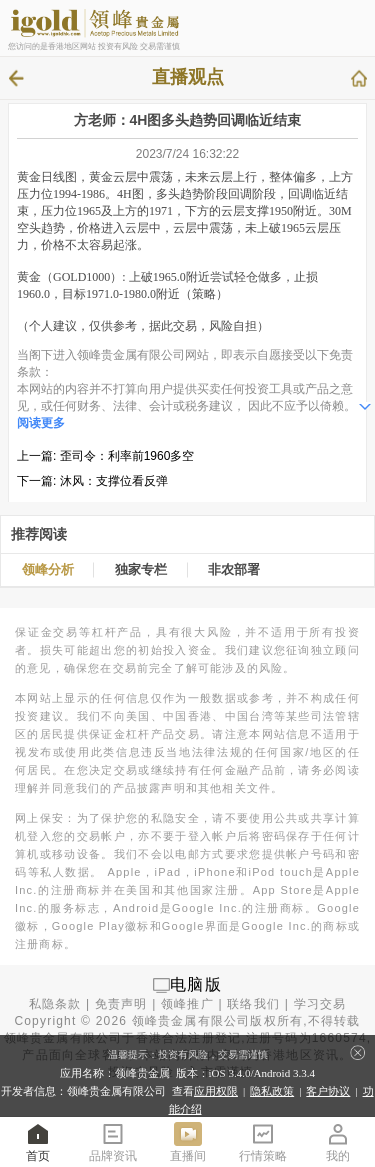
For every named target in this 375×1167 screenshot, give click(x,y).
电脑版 (196, 984)
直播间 (188, 1141)
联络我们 (253, 1004)
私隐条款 (55, 1004)
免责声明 (121, 1004)
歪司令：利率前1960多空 (127, 456)
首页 (38, 1141)
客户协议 (328, 1091)
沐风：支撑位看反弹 (114, 481)
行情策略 (263, 1141)
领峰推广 (187, 1004)
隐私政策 (272, 1091)
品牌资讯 (113, 1141)
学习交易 (320, 1004)
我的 (338, 1141)
